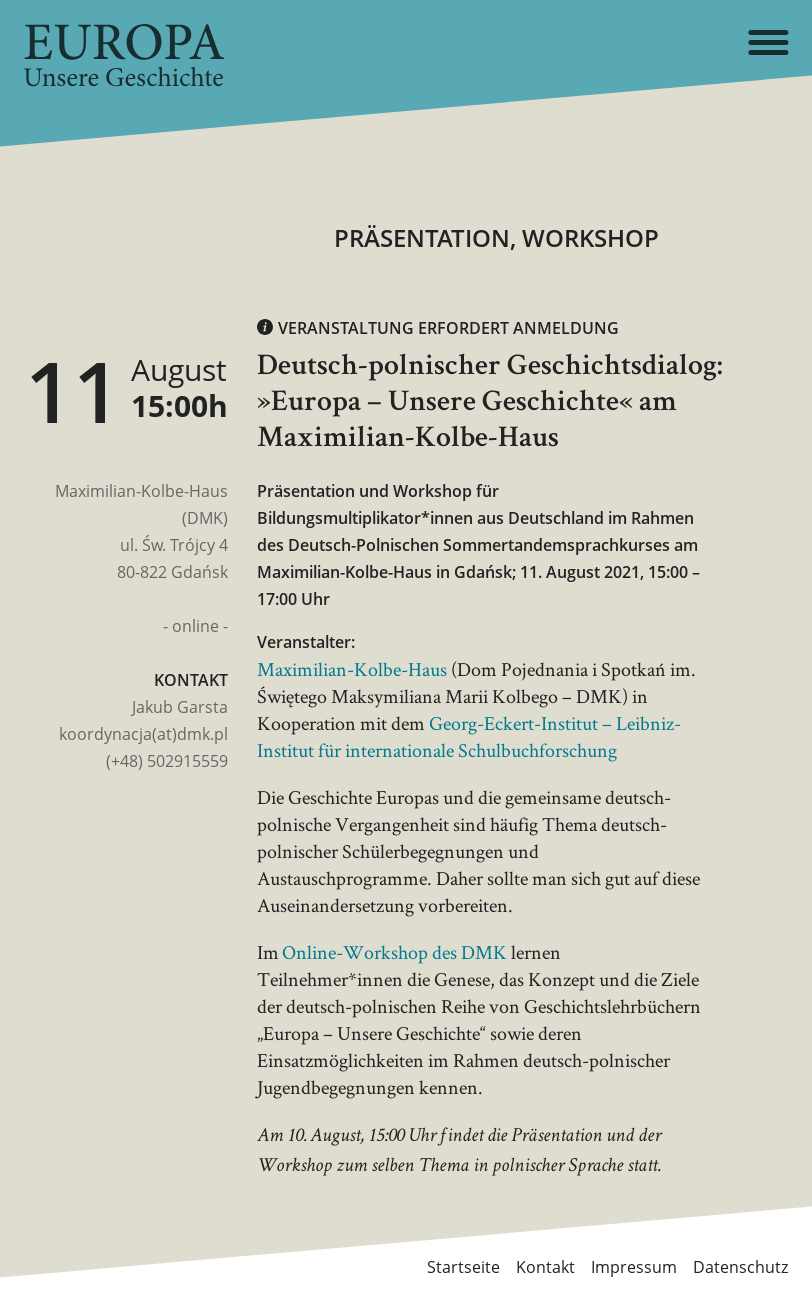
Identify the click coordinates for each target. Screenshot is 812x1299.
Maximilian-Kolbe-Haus (352, 669)
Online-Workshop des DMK (394, 952)
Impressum (634, 1267)
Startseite (463, 1267)
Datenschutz (740, 1267)
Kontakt (545, 1267)
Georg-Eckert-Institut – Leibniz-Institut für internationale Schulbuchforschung (469, 736)
